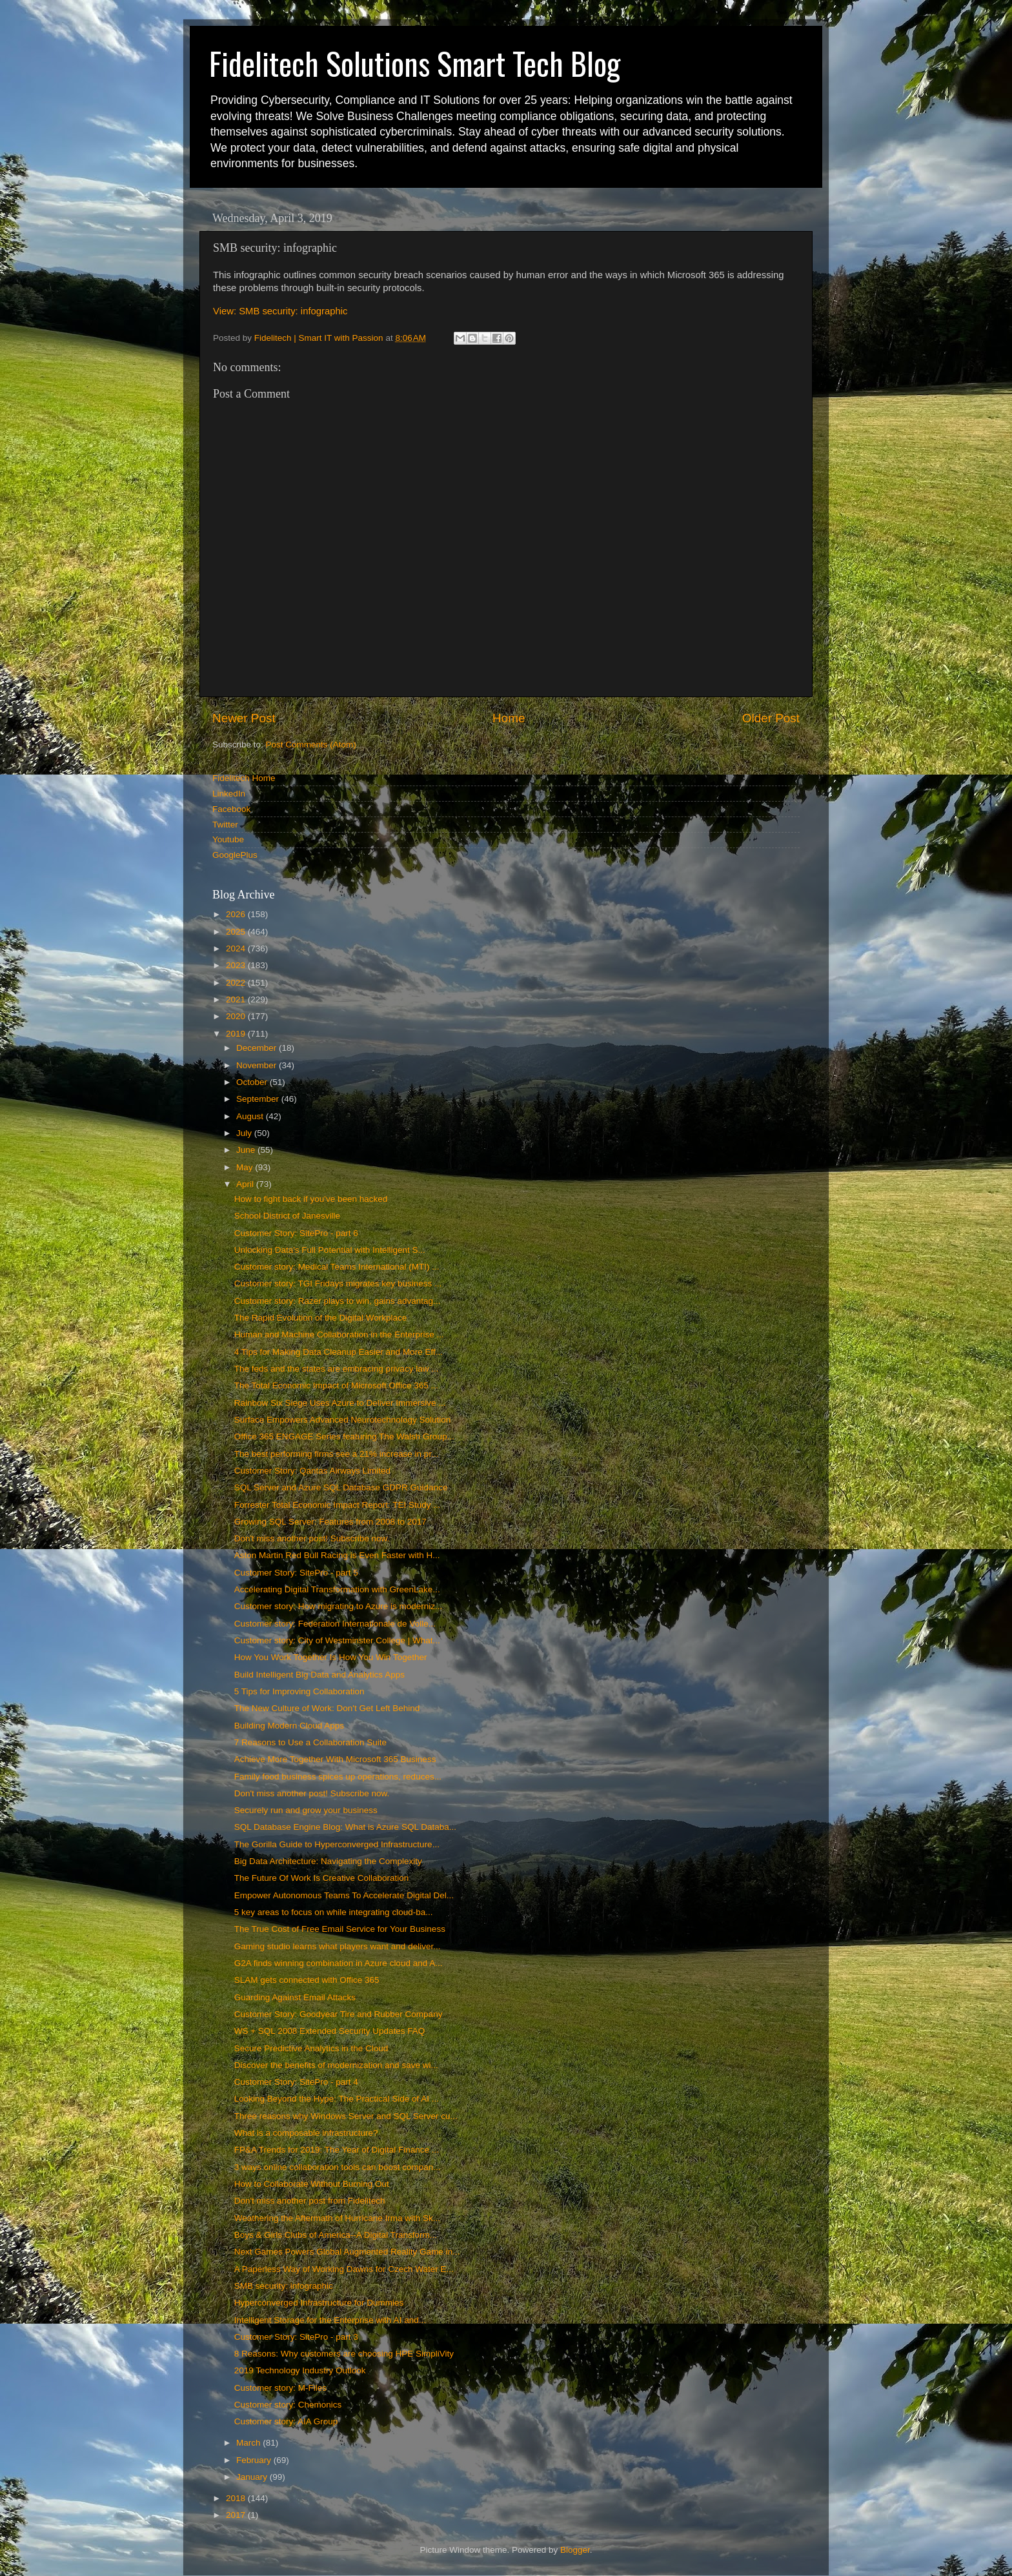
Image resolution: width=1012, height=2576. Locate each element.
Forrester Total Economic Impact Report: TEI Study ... (337, 1505)
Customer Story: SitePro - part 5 (296, 1572)
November (257, 1065)
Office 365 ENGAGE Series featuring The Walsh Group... (344, 1436)
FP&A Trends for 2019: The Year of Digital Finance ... (336, 2150)
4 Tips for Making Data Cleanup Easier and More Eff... (338, 1352)
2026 (237, 914)
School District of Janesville (287, 1216)
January (253, 2477)
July (245, 1133)
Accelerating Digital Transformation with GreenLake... (337, 1589)
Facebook (231, 809)
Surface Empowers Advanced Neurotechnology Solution (342, 1420)
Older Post (771, 718)
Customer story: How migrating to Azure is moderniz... (338, 1606)
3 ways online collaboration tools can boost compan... (337, 2167)
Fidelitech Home (244, 778)
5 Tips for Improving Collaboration (299, 1691)
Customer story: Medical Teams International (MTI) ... (337, 1267)
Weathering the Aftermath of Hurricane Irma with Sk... (337, 2218)
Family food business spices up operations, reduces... (337, 1776)
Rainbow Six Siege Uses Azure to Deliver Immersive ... (340, 1403)
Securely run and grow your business (306, 1810)
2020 (237, 1016)
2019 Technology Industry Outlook (300, 2370)
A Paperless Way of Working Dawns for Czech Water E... (344, 2269)
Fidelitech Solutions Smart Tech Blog (414, 63)
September (258, 1099)
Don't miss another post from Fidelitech (309, 2201)
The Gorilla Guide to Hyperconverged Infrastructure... (337, 1844)
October (253, 1082)
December (257, 1048)
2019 (237, 1034)
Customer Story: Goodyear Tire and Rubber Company (338, 2014)
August (251, 1116)
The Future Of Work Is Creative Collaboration (321, 1878)
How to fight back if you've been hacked (310, 1199)
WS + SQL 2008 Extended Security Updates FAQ (329, 2031)
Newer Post (244, 718)
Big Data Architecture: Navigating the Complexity (328, 1861)
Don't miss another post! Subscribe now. (311, 1538)
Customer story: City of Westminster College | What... (337, 1640)
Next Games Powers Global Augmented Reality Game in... (347, 2252)
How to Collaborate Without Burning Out (311, 2184)
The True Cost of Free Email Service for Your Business (339, 1929)
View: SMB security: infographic (280, 311)
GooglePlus (235, 855)
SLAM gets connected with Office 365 (307, 1980)
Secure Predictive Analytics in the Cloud (311, 2048)
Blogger (575, 2550)
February (255, 2460)
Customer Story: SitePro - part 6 (296, 1233)
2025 (237, 932)
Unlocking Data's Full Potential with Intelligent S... (329, 1250)
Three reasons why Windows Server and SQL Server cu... (346, 2116)
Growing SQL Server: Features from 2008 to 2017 (330, 1521)
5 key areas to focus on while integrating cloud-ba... (333, 1912)
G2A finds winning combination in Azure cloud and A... (338, 1963)
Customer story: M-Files (280, 2388)
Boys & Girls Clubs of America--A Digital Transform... (335, 2235)
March (249, 2443)
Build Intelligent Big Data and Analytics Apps (319, 1674)
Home (508, 718)
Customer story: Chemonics (288, 2404)
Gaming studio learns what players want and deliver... (337, 1946)
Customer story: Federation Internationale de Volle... (335, 1623)
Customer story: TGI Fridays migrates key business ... (338, 1283)
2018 (237, 2498)
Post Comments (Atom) (311, 744)
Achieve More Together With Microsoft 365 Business (335, 1759)
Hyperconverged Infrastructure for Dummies (319, 2302)
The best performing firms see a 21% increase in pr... (336, 1454)
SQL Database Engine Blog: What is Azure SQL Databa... (345, 1827)
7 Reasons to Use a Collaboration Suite (310, 1742)
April (246, 1184)
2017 (237, 2515)
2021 (237, 999)
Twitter (225, 824)
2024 (237, 948)
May (245, 1167)
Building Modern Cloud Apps (289, 1725)
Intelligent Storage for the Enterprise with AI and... (330, 2320)
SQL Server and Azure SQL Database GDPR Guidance (341, 1487)
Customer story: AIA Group (286, 2421)
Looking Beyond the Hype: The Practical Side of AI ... (336, 2099)
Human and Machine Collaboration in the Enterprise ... (339, 1334)
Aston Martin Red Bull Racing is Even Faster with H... (337, 1555)
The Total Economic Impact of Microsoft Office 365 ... (336, 1385)
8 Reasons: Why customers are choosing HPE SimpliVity (344, 2353)
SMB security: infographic (283, 2286)
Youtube (228, 839)
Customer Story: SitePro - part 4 (296, 2082)
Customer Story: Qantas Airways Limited (312, 1471)
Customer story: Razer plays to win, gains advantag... (337, 1301)
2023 (237, 965)
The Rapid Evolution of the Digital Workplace (320, 1318)
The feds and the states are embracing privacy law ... (336, 1369)
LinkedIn (228, 793)
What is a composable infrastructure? (306, 2133)
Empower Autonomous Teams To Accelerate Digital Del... (344, 1895)
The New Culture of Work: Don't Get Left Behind (327, 1708)
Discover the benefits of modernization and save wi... (336, 2065)
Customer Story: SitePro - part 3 (296, 2337)
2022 (237, 983)
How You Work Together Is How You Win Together (330, 1657)
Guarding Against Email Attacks (295, 1997)
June (247, 1150)
